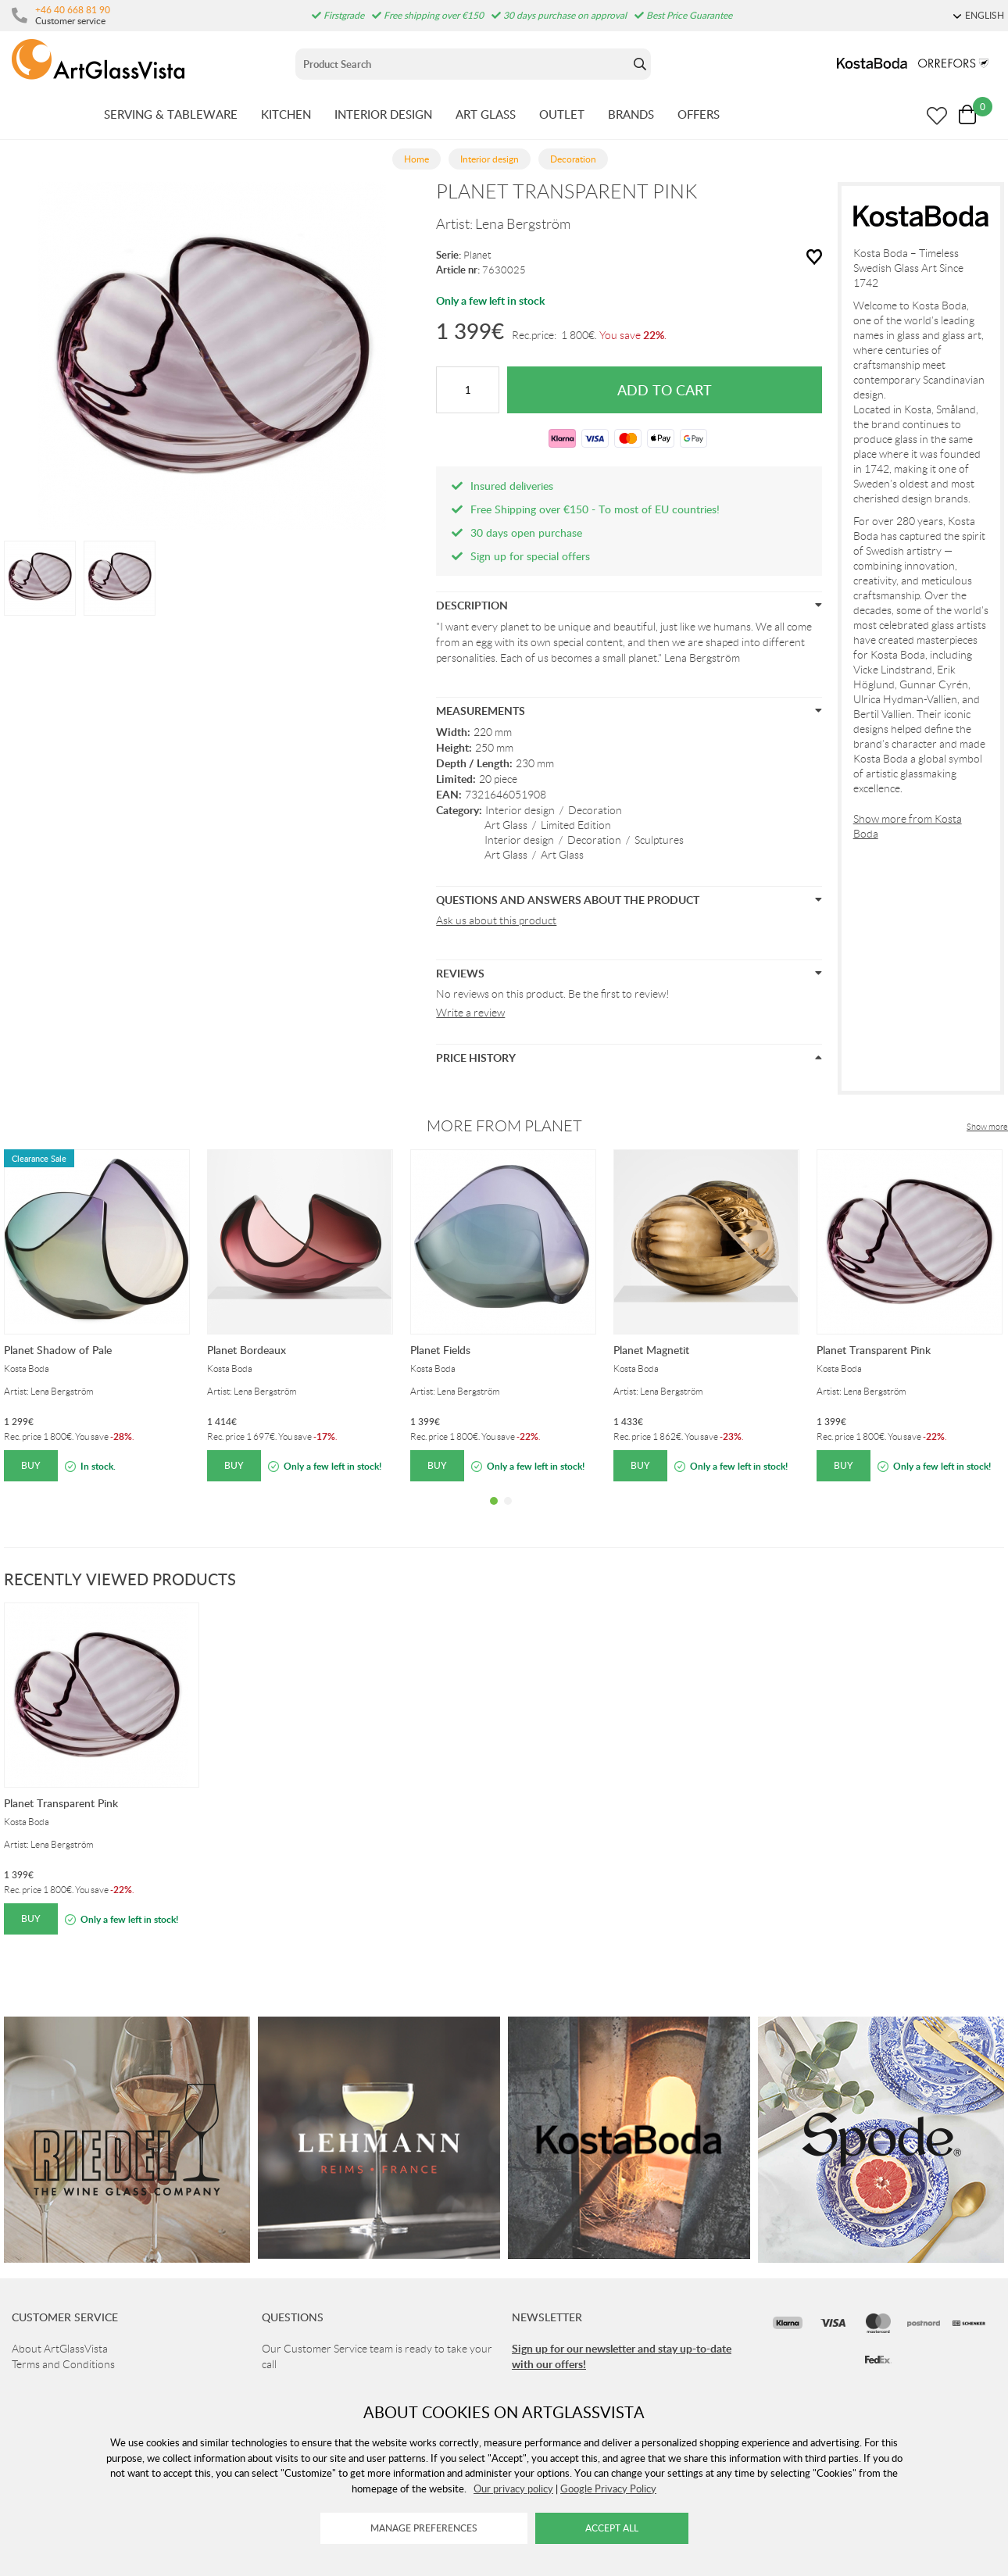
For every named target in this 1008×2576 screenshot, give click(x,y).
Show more (987, 1126)
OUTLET (561, 114)
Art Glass (505, 825)
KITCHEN (286, 114)
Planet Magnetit (651, 1349)
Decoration (595, 810)
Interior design (520, 810)
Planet (477, 255)
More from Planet (504, 1125)
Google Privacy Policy (608, 2488)
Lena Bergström (522, 224)
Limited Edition (576, 825)
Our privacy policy (513, 2488)
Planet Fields (440, 1349)
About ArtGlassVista (60, 2348)
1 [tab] (494, 1512)
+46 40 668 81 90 (72, 9)
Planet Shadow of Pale (58, 1349)
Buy (31, 1465)
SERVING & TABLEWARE (171, 114)
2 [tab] (508, 1512)
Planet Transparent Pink (874, 1349)
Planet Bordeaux (246, 1349)
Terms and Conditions (63, 2364)
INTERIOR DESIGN (383, 114)
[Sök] (462, 64)
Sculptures (659, 840)
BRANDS (631, 114)
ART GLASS (486, 114)
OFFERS (698, 114)
